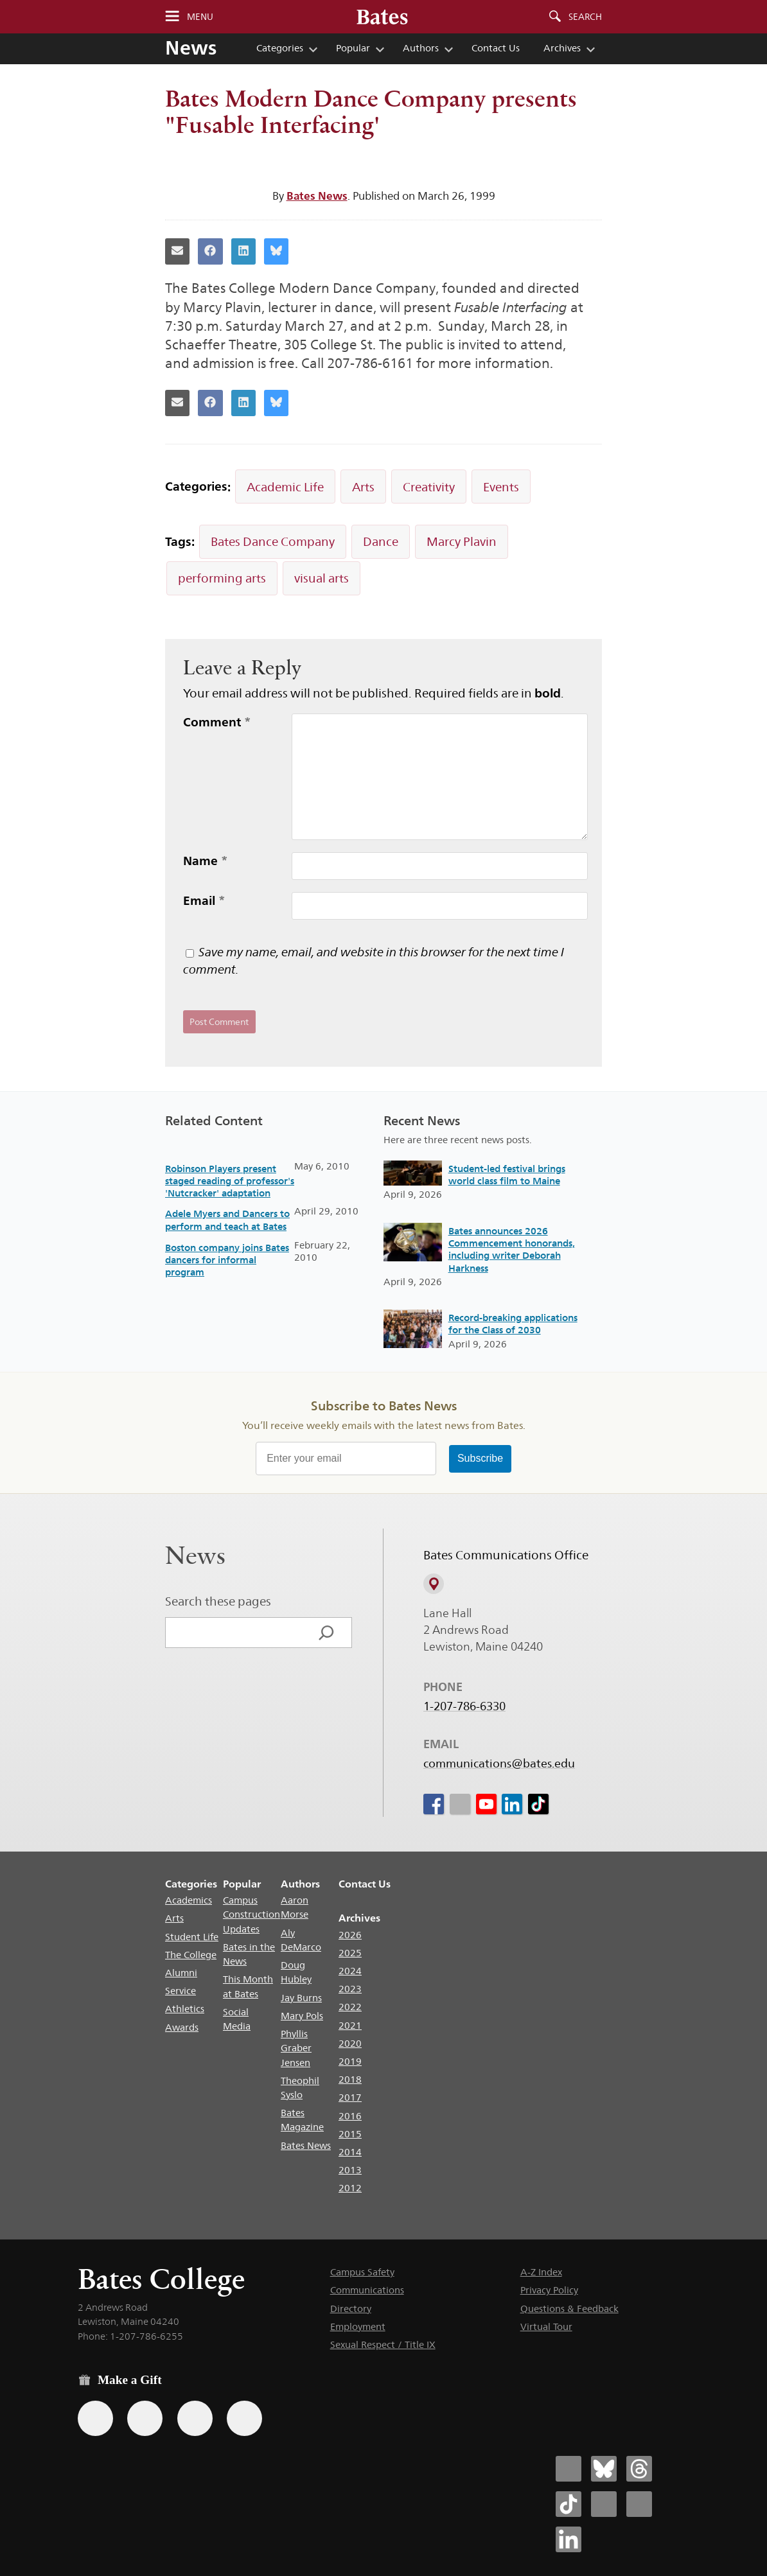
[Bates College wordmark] (382, 16)
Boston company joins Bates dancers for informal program (227, 1260)
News (190, 48)
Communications (367, 2289)
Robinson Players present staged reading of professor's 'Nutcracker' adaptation (229, 1181)
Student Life (191, 1936)
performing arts (222, 578)
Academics (188, 1900)
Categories (279, 47)
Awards (181, 2027)
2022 (350, 2006)
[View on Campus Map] (433, 1583)
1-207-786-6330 (464, 1706)
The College (190, 1954)
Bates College (161, 2279)
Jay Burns (301, 1997)
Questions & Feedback (569, 2308)
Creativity (429, 487)
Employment (357, 2326)
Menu (200, 17)
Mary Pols (302, 2015)
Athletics (184, 2008)
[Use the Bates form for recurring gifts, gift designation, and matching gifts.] (95, 2418)
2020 (350, 2043)
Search (585, 17)
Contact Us (496, 47)
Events (501, 487)
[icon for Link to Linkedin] (512, 1804)
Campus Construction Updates (251, 1914)
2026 (350, 1934)
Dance (380, 541)
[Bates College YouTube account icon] (639, 2504)
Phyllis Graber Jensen (296, 2048)
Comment (217, 722)
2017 (350, 2097)
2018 (350, 2079)
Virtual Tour (546, 2326)
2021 (350, 2025)
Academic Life (285, 487)
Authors (421, 47)
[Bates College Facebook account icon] (568, 2469)
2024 (350, 1970)
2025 (350, 1952)
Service (180, 1990)
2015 (350, 2133)
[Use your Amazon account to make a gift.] (145, 2418)
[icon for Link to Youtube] (485, 1804)
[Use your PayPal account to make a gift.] (195, 2418)
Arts (363, 487)
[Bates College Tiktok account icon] (568, 2504)
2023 (350, 1988)
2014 (350, 2151)
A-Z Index (541, 2271)
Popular (353, 47)
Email (204, 900)
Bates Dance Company (273, 541)
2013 (350, 2169)
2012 (350, 2187)
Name (205, 861)
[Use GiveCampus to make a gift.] (244, 2418)
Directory (350, 2308)
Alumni (181, 1972)
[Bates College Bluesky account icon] (604, 2469)
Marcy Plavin (462, 541)
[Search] (326, 1632)
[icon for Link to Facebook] (433, 1804)
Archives (562, 47)
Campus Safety (362, 2271)
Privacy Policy (549, 2289)
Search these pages (218, 1601)
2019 (350, 2061)
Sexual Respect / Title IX (383, 2344)
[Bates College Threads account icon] (639, 2469)
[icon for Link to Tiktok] (538, 1804)
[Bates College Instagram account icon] (604, 2504)
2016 (350, 2115)
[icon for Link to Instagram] (459, 1804)
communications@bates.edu (499, 1763)
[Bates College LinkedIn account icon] (568, 2539)
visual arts (321, 578)
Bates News (317, 195)
